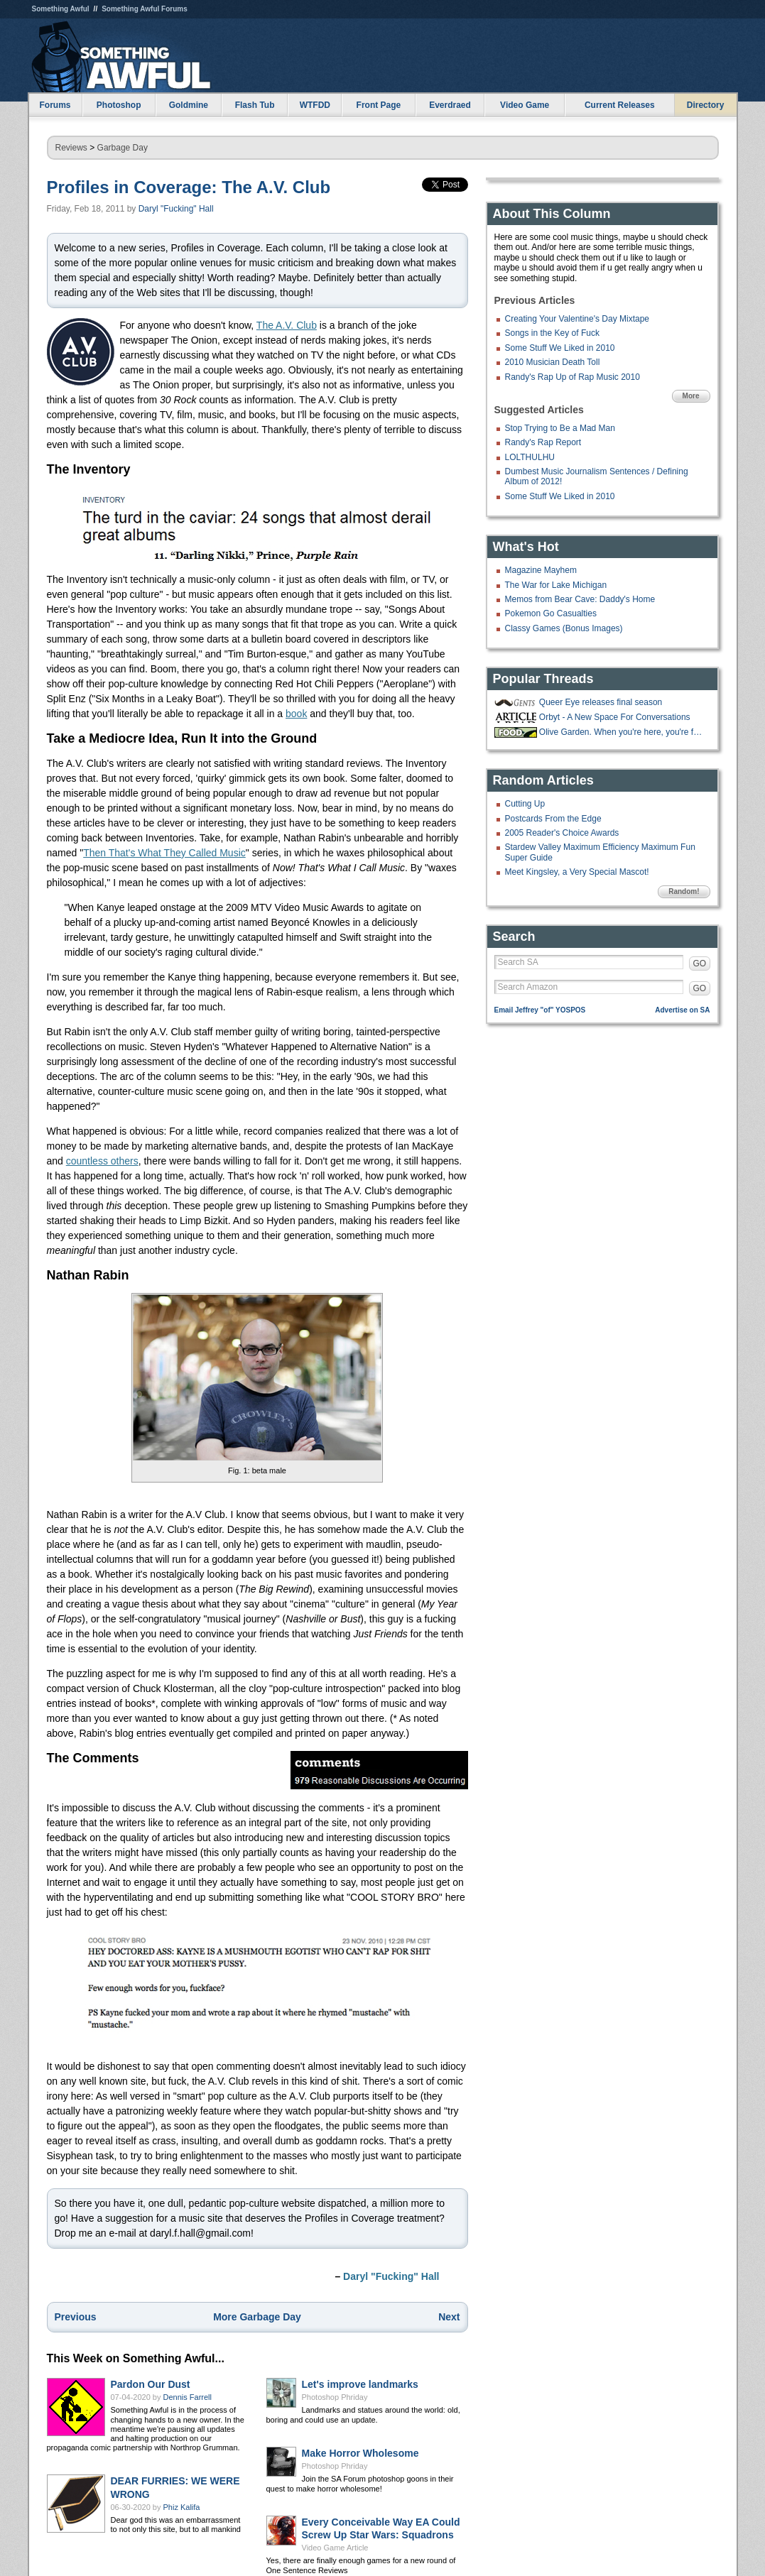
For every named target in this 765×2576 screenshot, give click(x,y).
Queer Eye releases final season (600, 702)
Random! (683, 891)
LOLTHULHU (530, 457)
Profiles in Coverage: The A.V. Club (189, 187)
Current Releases (620, 105)
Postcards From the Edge (553, 819)
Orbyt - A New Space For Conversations (614, 717)
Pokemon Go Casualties (551, 613)
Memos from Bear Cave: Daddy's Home (580, 599)
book (296, 713)
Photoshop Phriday (335, 2397)
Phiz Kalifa (181, 2507)
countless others (102, 1161)
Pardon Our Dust (150, 2384)
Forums (54, 105)
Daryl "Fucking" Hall (176, 209)
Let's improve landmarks (360, 2384)
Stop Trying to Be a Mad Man (560, 428)
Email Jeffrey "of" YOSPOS (540, 1010)
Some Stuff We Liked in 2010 (560, 348)
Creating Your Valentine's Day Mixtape (577, 319)
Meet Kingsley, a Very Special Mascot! (577, 872)
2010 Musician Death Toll (552, 362)
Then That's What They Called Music (164, 852)
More (691, 396)
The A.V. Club (286, 325)
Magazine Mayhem (541, 570)
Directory (706, 105)
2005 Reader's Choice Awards (562, 833)
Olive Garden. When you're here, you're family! (623, 732)
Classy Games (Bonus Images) (564, 628)
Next (449, 2317)
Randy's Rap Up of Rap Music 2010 (572, 377)
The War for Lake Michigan (556, 585)
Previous (76, 2317)
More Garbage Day (257, 2317)
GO (700, 963)
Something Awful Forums (145, 9)
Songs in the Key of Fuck (552, 333)
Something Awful (60, 9)
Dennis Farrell (187, 2397)
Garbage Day (122, 148)
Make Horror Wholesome (360, 2453)
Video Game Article (335, 2547)
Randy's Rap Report (543, 442)
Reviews (71, 148)
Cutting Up (525, 804)
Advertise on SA (682, 1010)
